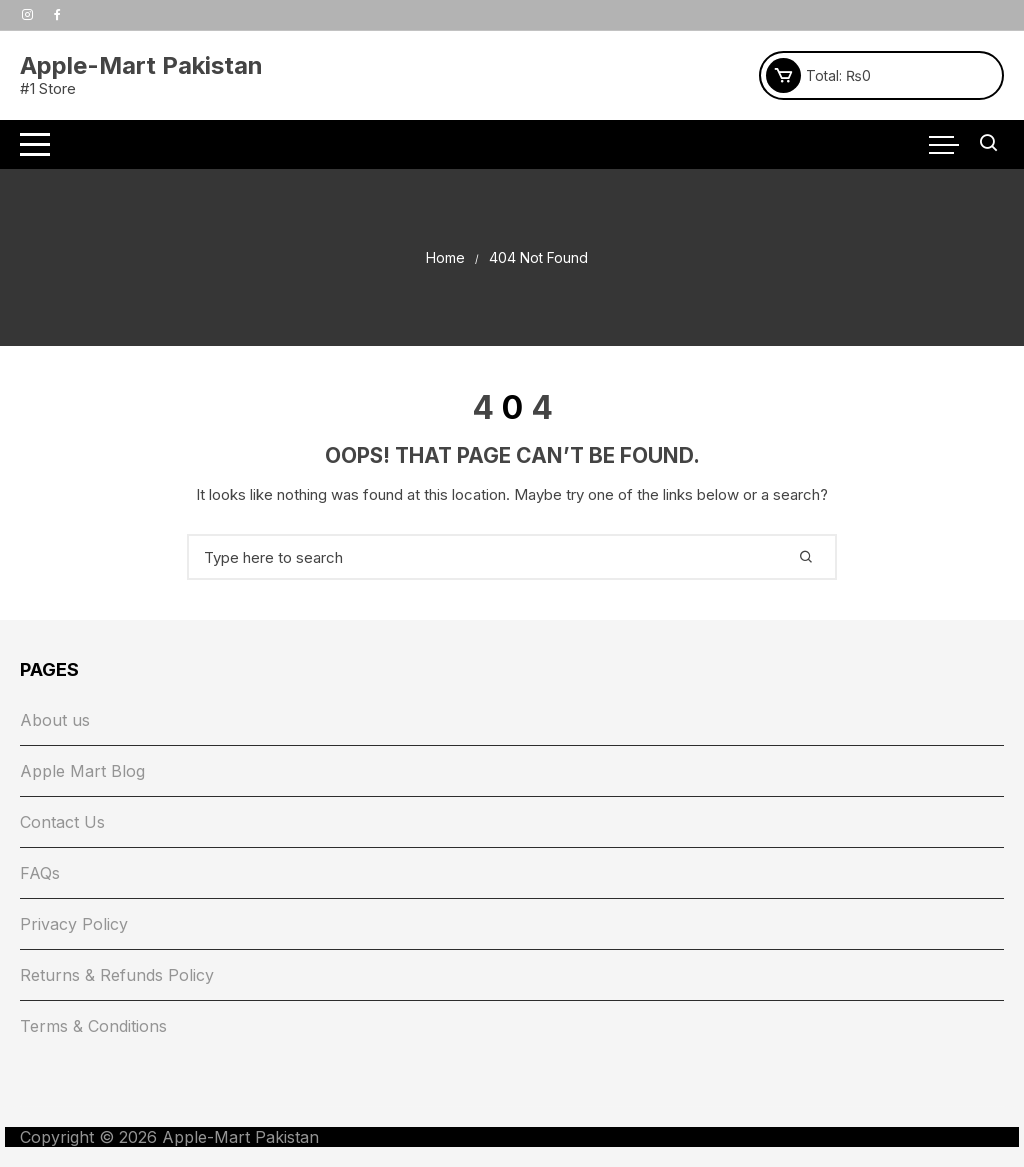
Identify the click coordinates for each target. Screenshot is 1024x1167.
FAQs (40, 873)
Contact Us (62, 822)
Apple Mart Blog (82, 771)
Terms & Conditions (93, 1026)
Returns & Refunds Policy (117, 975)
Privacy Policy (74, 924)
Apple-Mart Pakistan (141, 65)
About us (55, 720)
